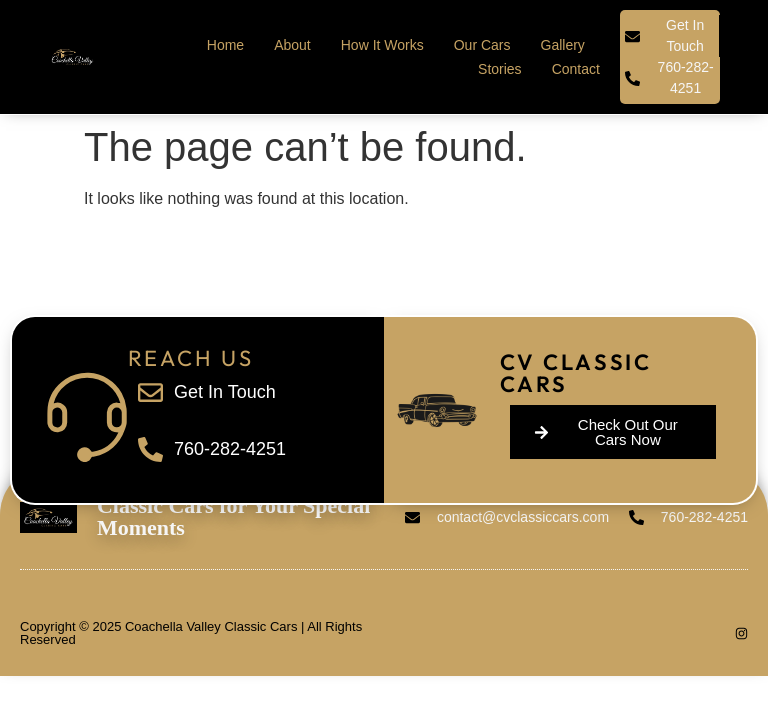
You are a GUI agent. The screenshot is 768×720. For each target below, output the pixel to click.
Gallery (563, 45)
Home (225, 45)
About (292, 45)
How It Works (382, 45)
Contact (576, 69)
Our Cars (482, 45)
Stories (500, 69)
